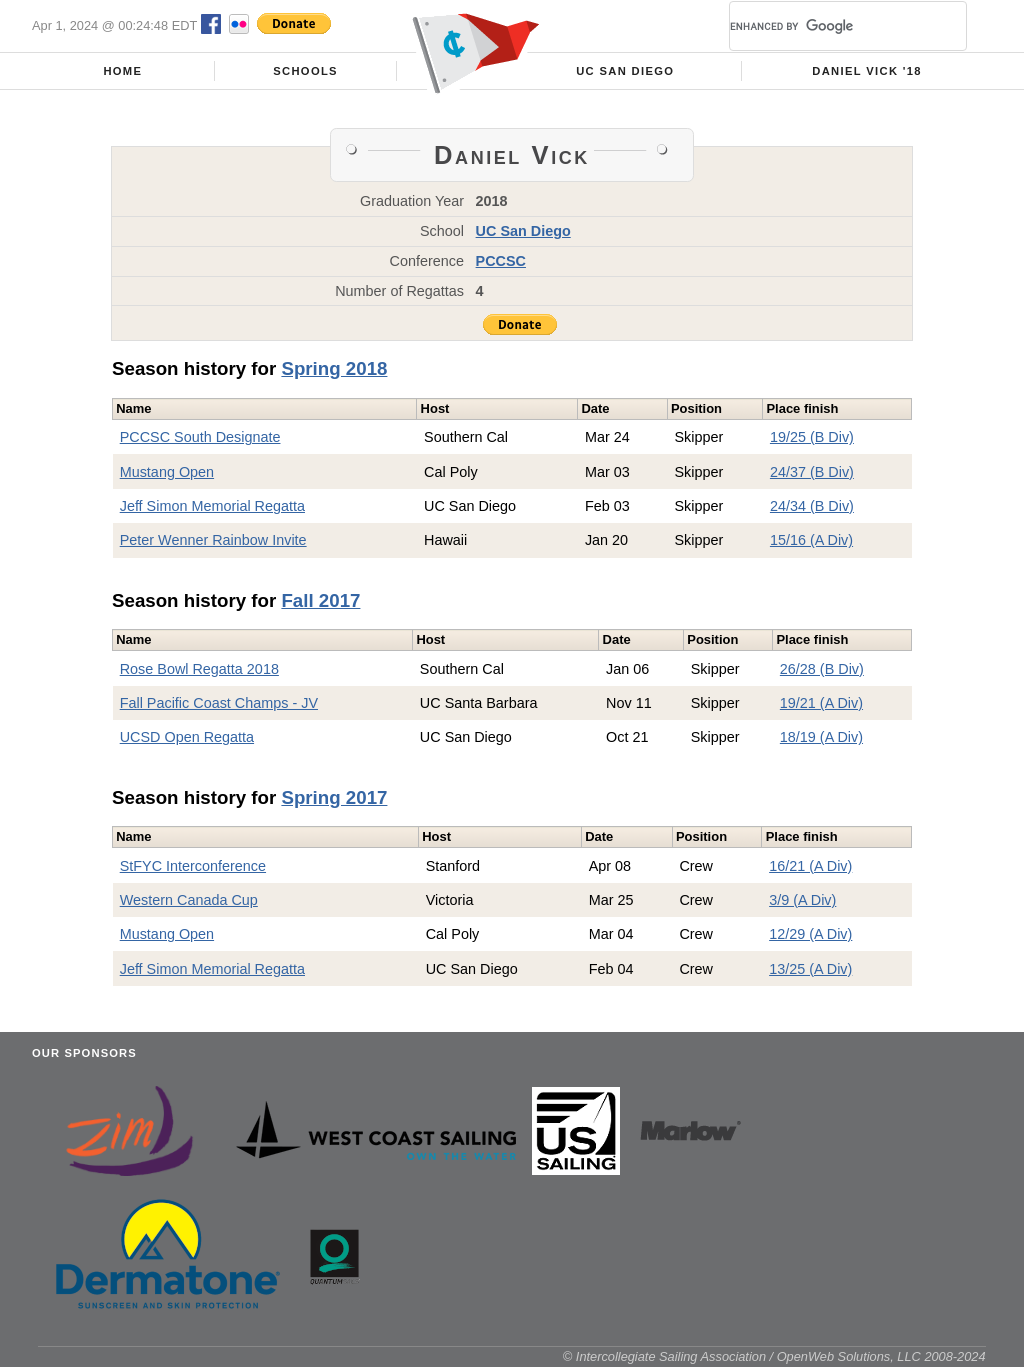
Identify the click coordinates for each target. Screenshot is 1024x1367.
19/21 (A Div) (821, 703)
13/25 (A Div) (810, 969)
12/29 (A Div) (810, 934)
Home (122, 71)
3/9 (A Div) (802, 900)
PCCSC (501, 261)
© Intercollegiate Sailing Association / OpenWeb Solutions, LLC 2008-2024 (774, 1356)
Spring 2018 (334, 368)
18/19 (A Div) (821, 737)
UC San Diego (625, 71)
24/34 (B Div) (812, 506)
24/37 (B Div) (812, 472)
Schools (305, 71)
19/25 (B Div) (812, 437)
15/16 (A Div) (811, 540)
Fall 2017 (320, 600)
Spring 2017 (334, 797)
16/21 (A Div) (810, 866)
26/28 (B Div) (822, 669)
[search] (824, 26)
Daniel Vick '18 (867, 71)
